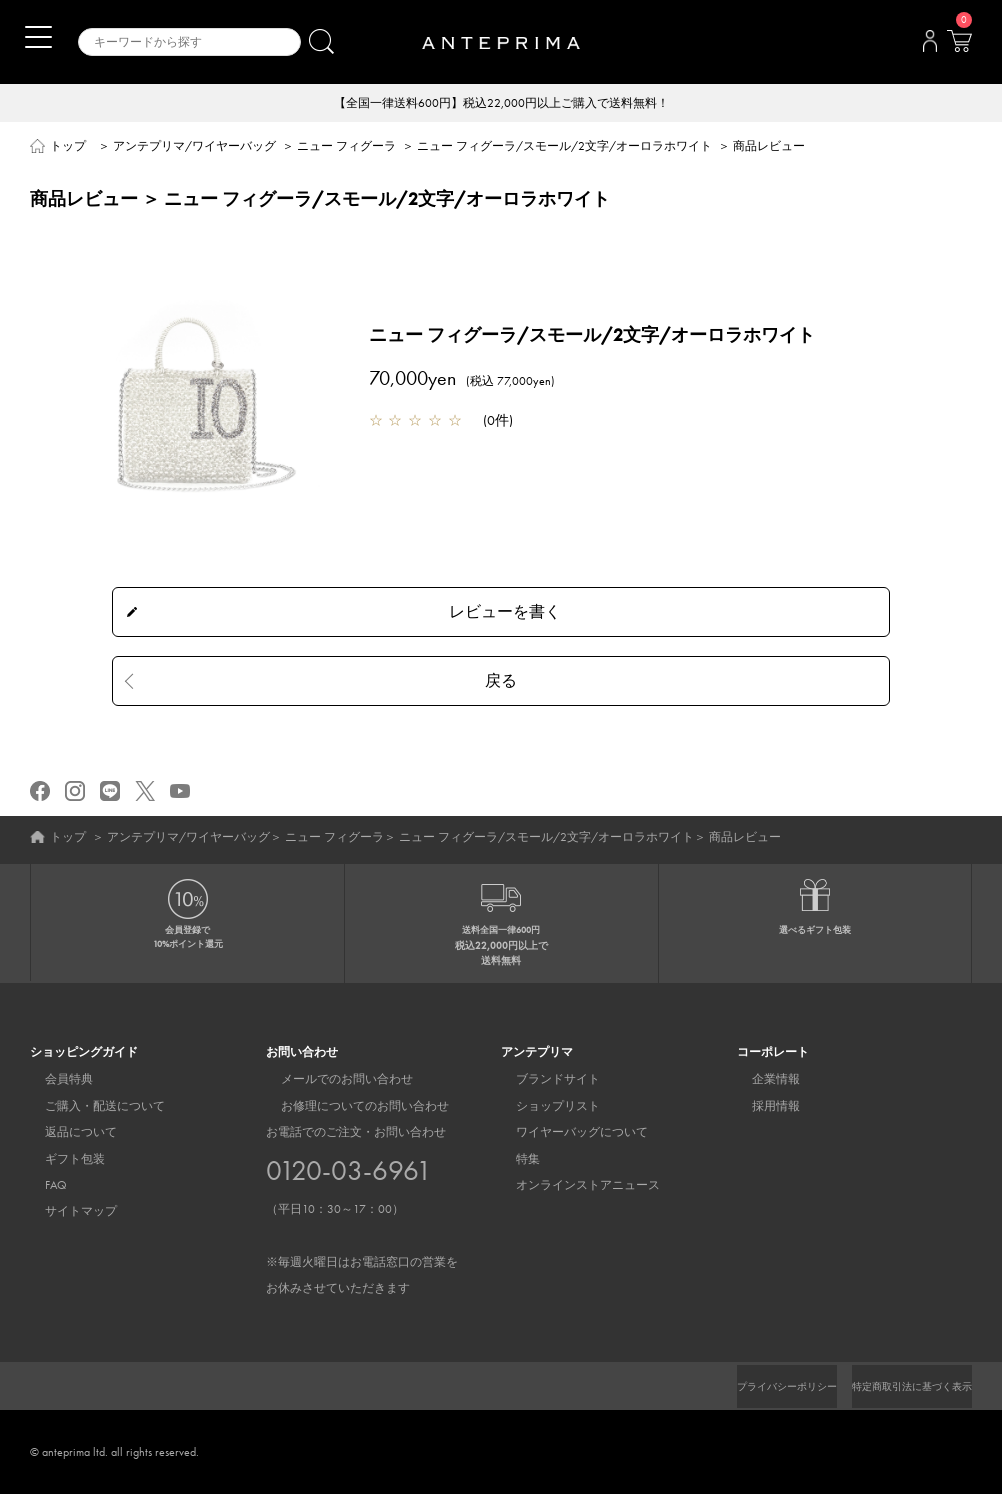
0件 (498, 422)
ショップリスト (543, 1119)
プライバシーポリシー (753, 1399)
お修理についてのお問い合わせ (350, 1119)
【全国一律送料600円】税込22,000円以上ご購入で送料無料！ (501, 104)
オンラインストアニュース (573, 1199)
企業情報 (761, 1093)
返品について (66, 1146)
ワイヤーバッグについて (567, 1146)
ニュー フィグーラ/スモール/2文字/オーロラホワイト (564, 148)
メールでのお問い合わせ (332, 1093)
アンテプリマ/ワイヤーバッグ (194, 148)
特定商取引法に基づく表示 (900, 1399)
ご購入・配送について (90, 1119)
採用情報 (761, 1119)
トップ (68, 148)
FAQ (41, 1199)
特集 (513, 1172)
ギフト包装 (60, 1172)
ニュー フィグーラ (346, 148)
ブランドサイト (543, 1093)
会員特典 (54, 1093)
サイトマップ (66, 1225)
